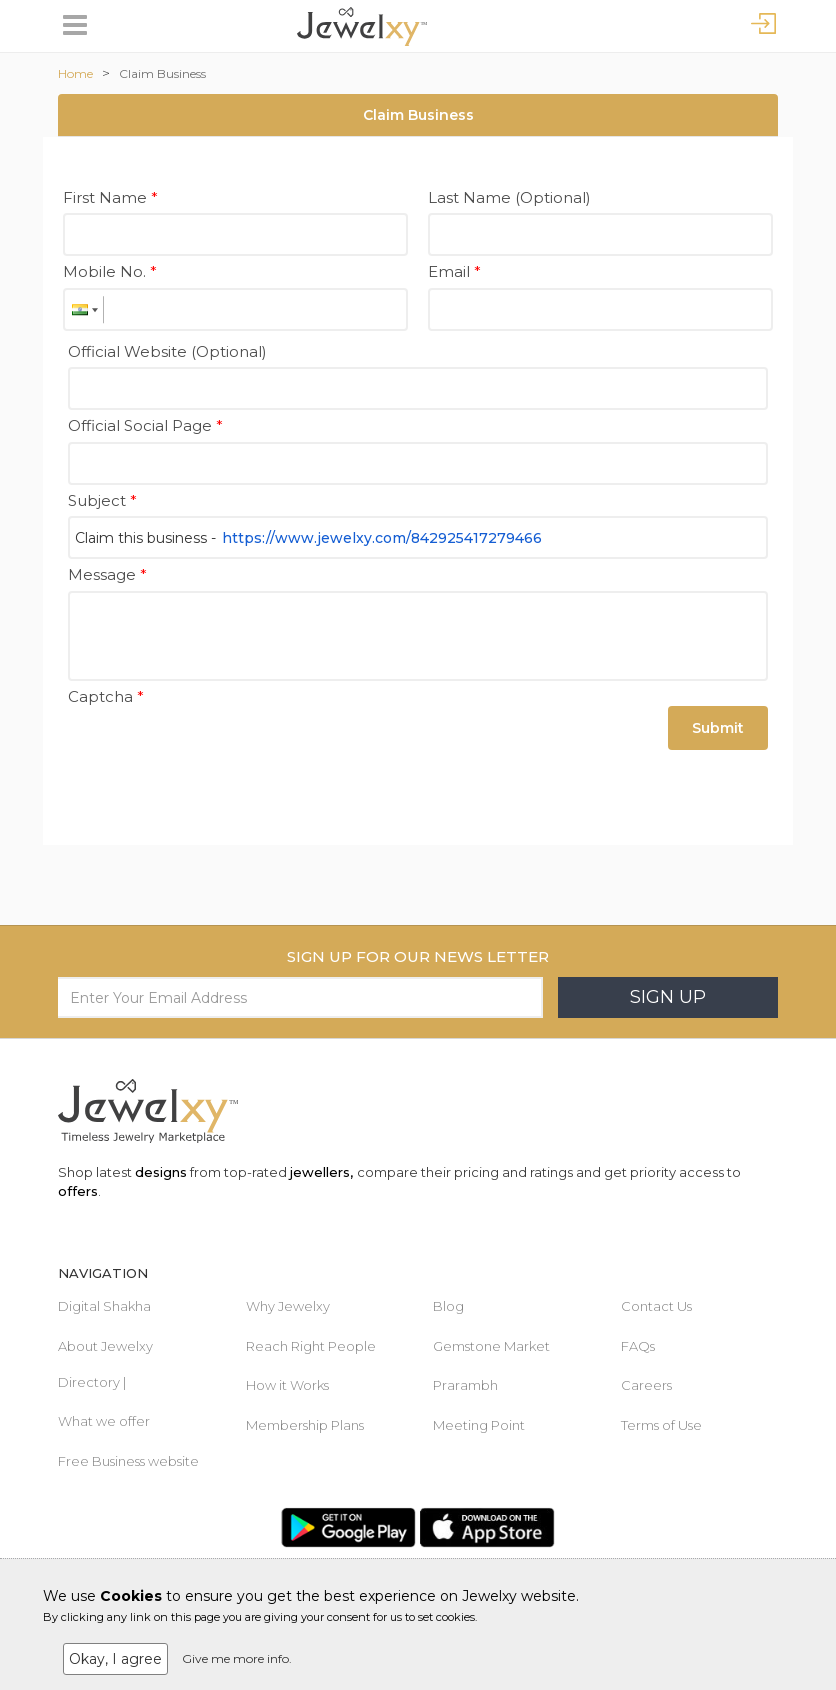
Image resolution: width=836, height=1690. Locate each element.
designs (161, 1172)
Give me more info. (237, 1658)
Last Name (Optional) (509, 197)
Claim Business (162, 73)
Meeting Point (479, 1425)
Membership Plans (305, 1425)
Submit (718, 728)
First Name (110, 197)
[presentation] (220, 751)
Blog (448, 1306)
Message (107, 574)
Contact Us (656, 1306)
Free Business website (128, 1461)
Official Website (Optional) (167, 351)
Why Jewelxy (288, 1306)
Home (75, 73)
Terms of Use (661, 1425)
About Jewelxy (105, 1346)
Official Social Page (145, 425)
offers (78, 1191)
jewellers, (321, 1172)
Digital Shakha (104, 1306)
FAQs (638, 1346)
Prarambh (465, 1385)
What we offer (104, 1421)
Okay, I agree (115, 1659)
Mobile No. (110, 271)
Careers (646, 1385)
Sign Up (668, 997)
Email (454, 271)
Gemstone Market (491, 1346)
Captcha (106, 696)
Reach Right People (311, 1346)
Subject (102, 500)
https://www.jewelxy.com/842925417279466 (382, 538)
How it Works (287, 1385)
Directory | (92, 1382)
